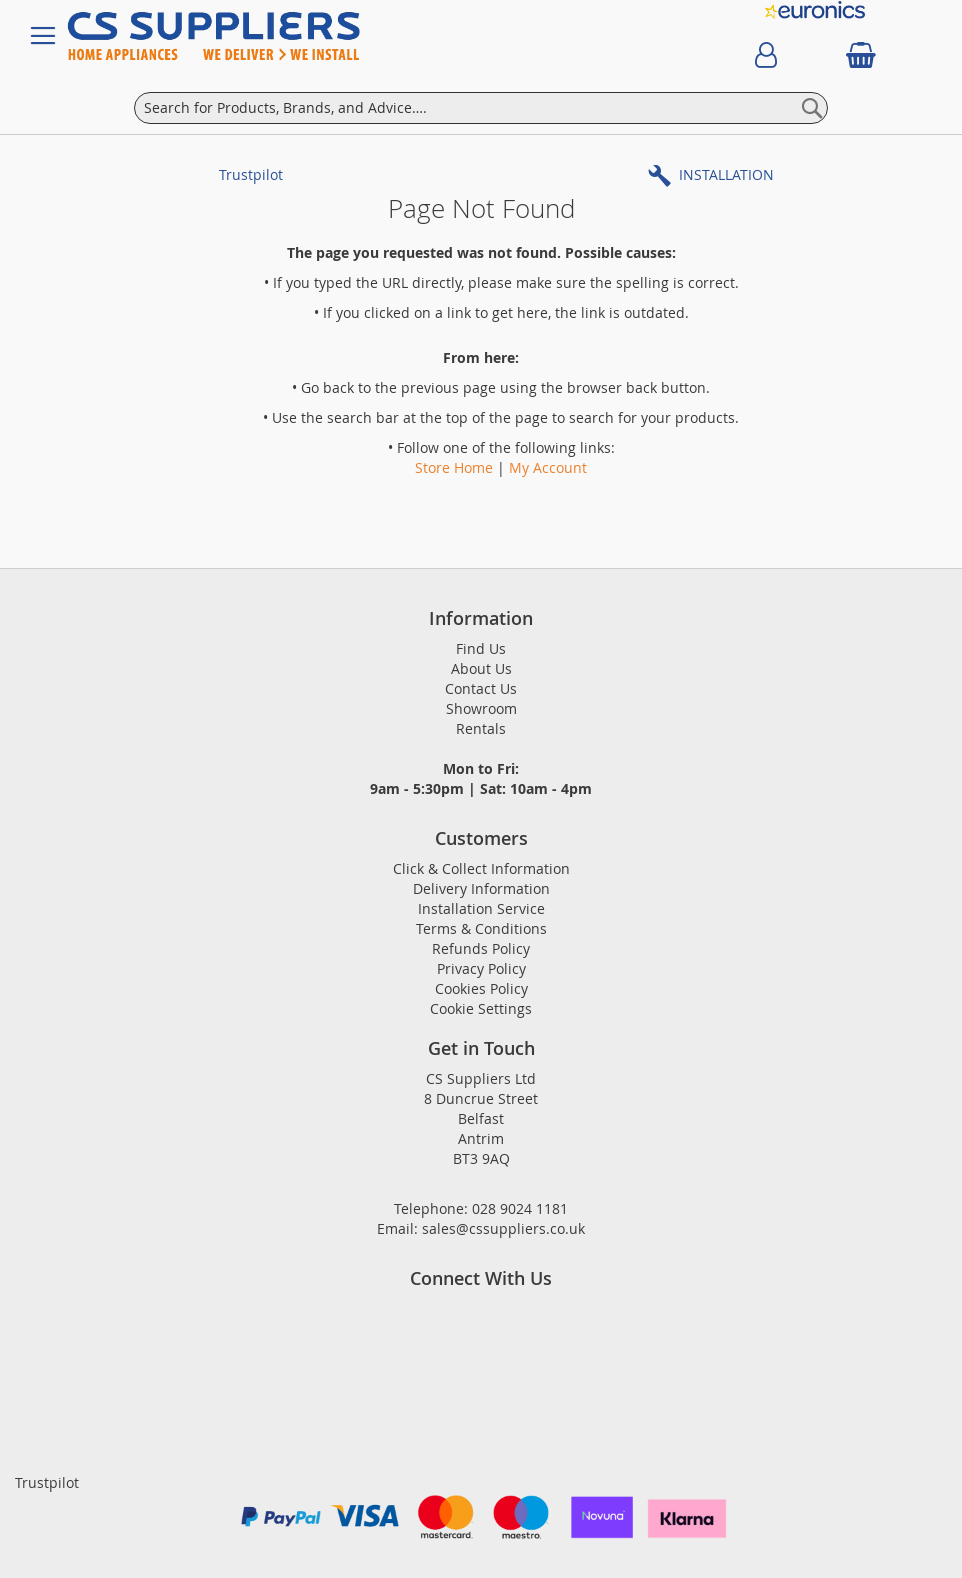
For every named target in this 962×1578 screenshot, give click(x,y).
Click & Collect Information (481, 868)
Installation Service (481, 908)
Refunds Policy (481, 948)
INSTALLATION (726, 174)
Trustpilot (251, 174)
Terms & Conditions (481, 928)
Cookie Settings (481, 1008)
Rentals (481, 728)
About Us (481, 668)
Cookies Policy (481, 988)
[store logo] (232, 36)
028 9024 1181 (520, 1208)
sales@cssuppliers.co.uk (503, 1228)
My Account (548, 467)
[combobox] (481, 108)
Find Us (481, 648)
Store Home (454, 467)
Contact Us (481, 688)
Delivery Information (481, 888)
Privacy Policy (481, 968)
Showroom (481, 708)
